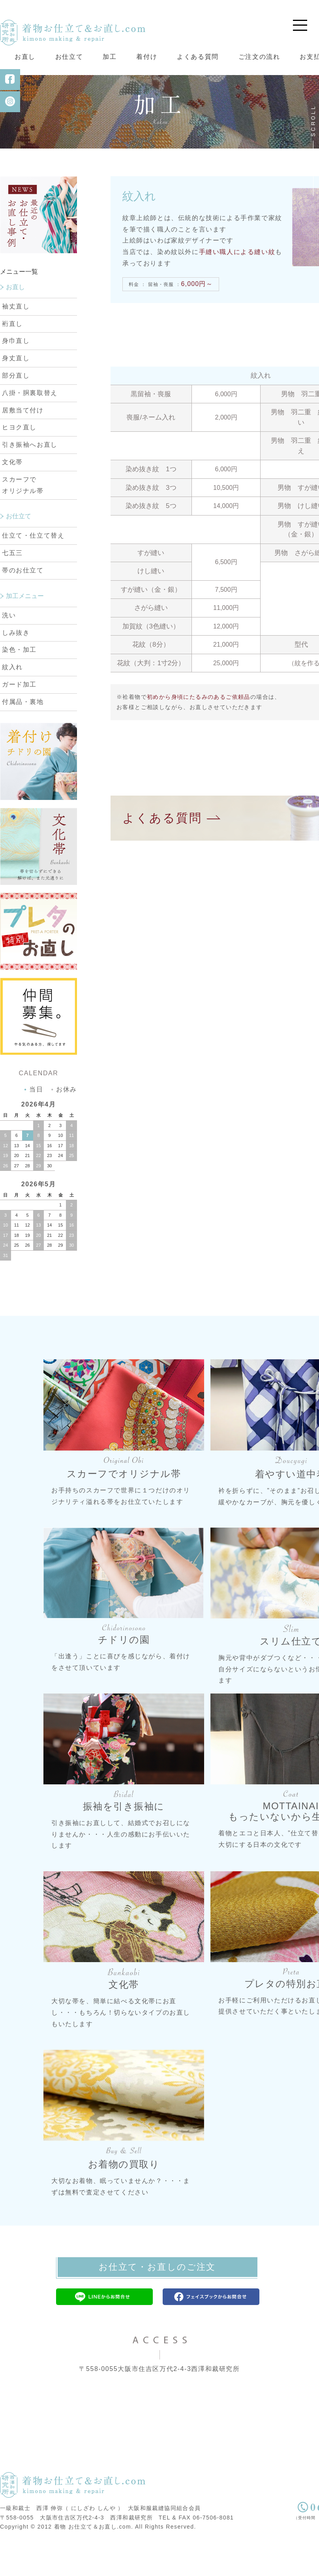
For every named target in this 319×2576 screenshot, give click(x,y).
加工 (109, 56)
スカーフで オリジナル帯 (23, 517)
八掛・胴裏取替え (30, 425)
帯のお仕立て (23, 602)
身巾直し (16, 373)
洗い (9, 647)
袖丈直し (16, 338)
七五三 (12, 585)
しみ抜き (16, 665)
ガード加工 (19, 716)
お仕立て (69, 56)
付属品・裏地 (23, 734)
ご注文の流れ (259, 56)
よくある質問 (198, 56)
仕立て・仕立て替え (33, 568)
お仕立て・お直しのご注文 (157, 2299)
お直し (25, 56)
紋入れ (12, 699)
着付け (146, 56)
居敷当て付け (23, 442)
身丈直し (16, 390)
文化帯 (12, 494)
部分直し (16, 408)
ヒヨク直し (19, 460)
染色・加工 (19, 682)
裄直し (12, 356)
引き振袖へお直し (30, 477)
